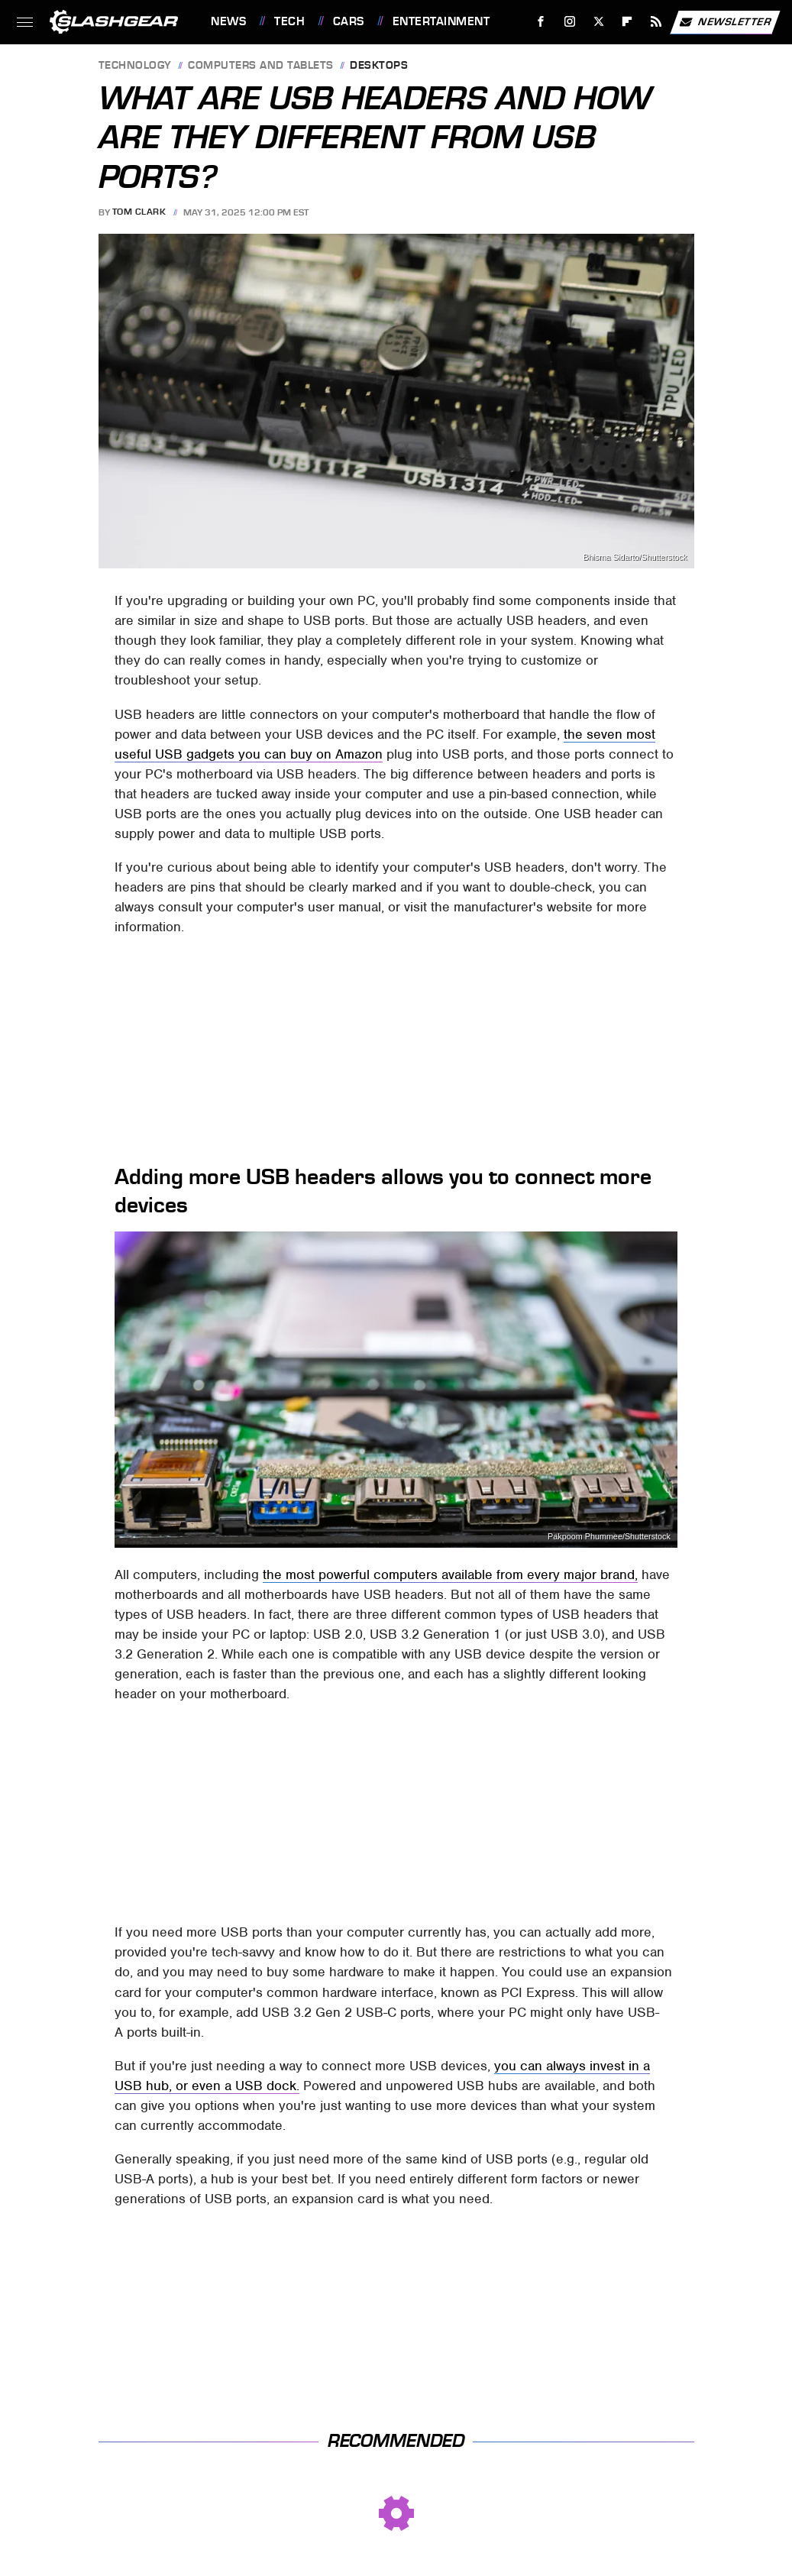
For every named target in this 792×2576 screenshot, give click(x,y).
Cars (348, 21)
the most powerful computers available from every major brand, (450, 1574)
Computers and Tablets (261, 66)
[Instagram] (570, 22)
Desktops (379, 66)
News (228, 21)
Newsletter (725, 22)
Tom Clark (139, 212)
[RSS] (656, 22)
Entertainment (441, 21)
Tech (289, 21)
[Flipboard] (627, 22)
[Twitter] (598, 22)
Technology (135, 66)
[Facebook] (541, 22)
